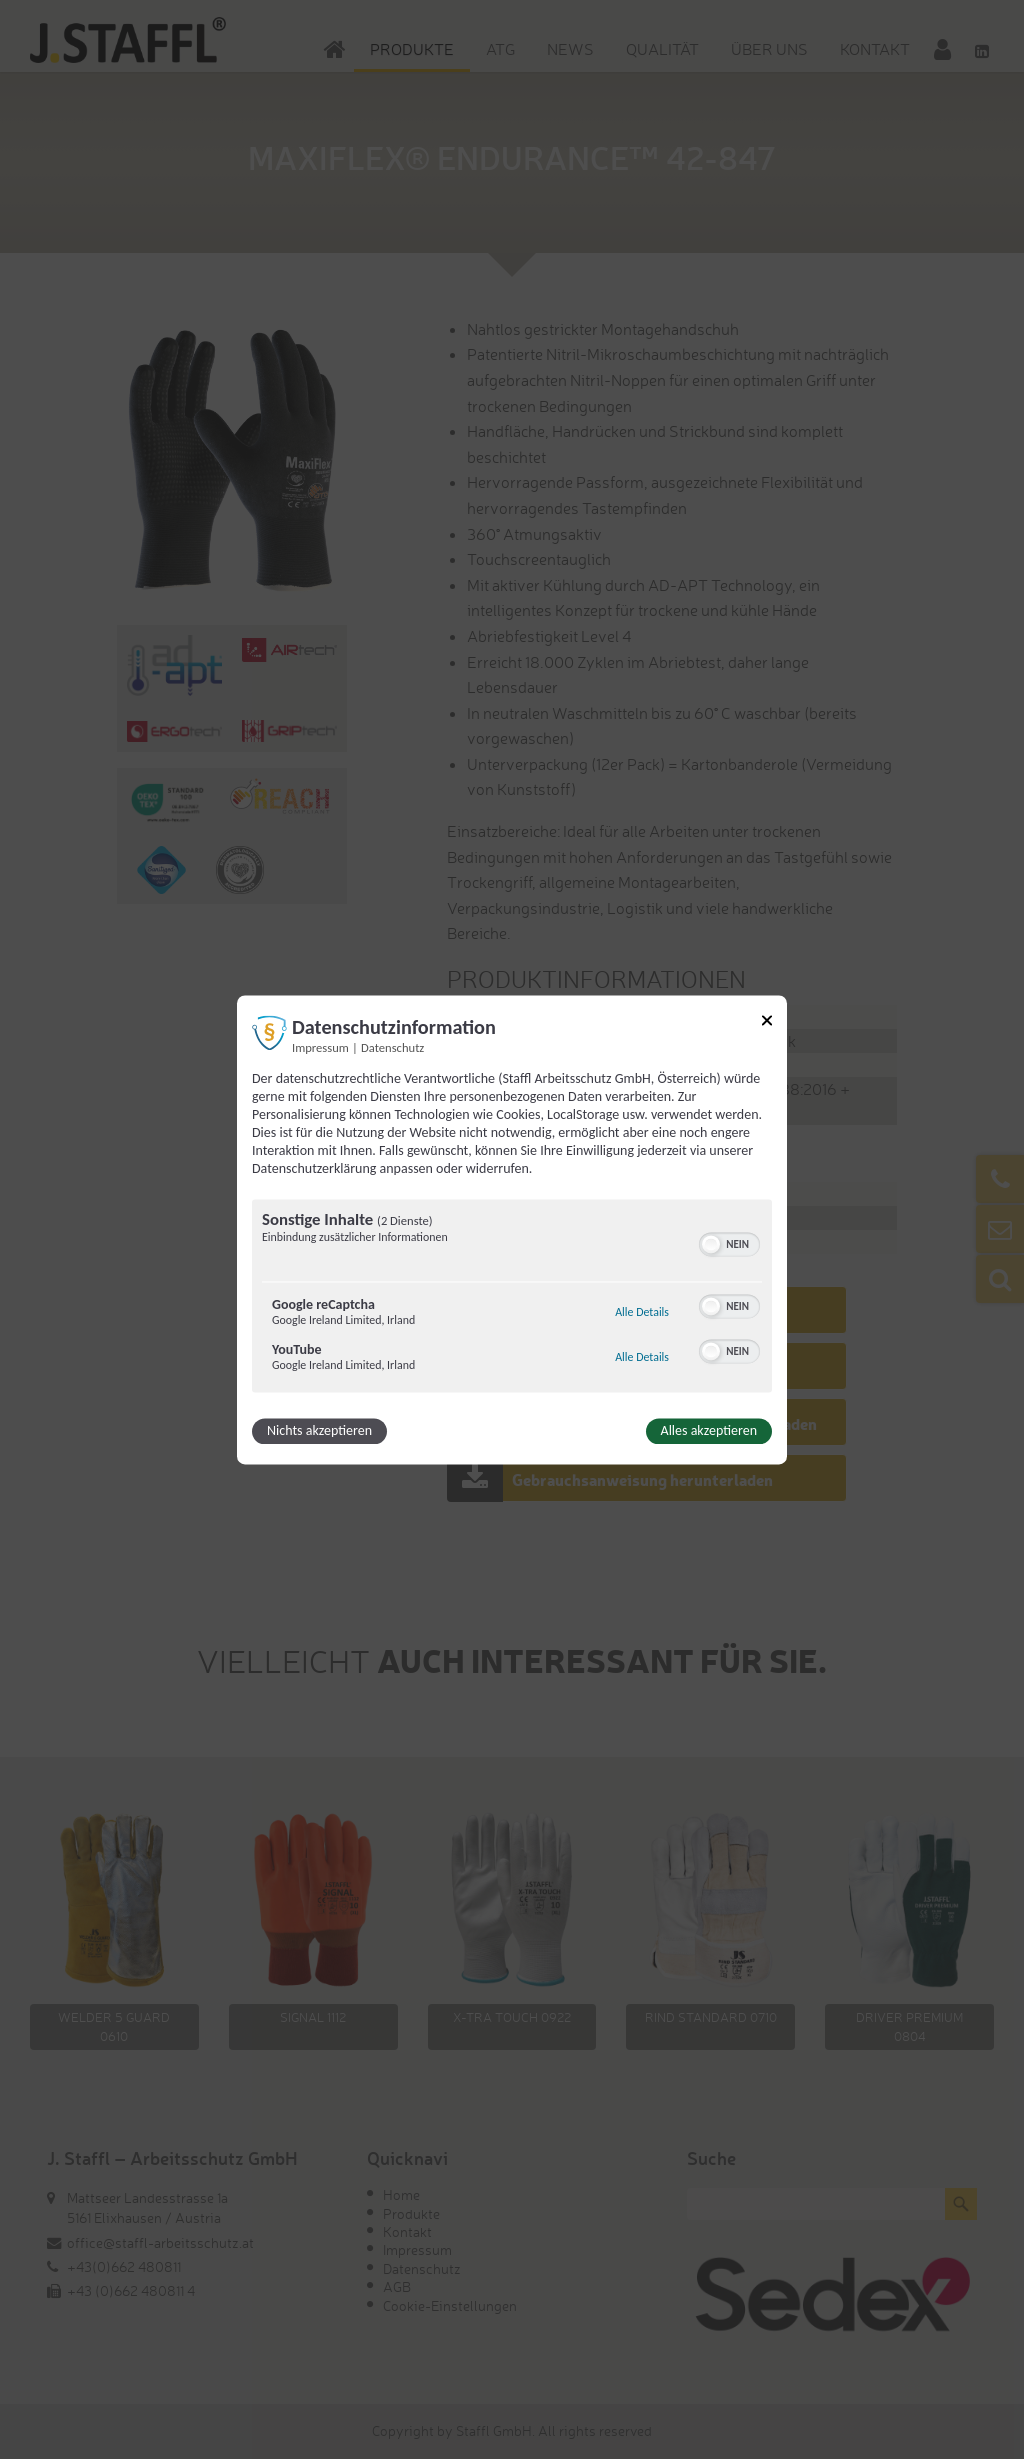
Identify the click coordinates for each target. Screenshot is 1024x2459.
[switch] (729, 1242)
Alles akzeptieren (709, 1430)
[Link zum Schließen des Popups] (767, 1023)
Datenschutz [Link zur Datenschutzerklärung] (392, 1047)
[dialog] (512, 1229)
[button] (711, 1244)
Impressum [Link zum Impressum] (320, 1047)
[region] (512, 1298)
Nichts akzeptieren (319, 1430)
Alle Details (642, 1312)
